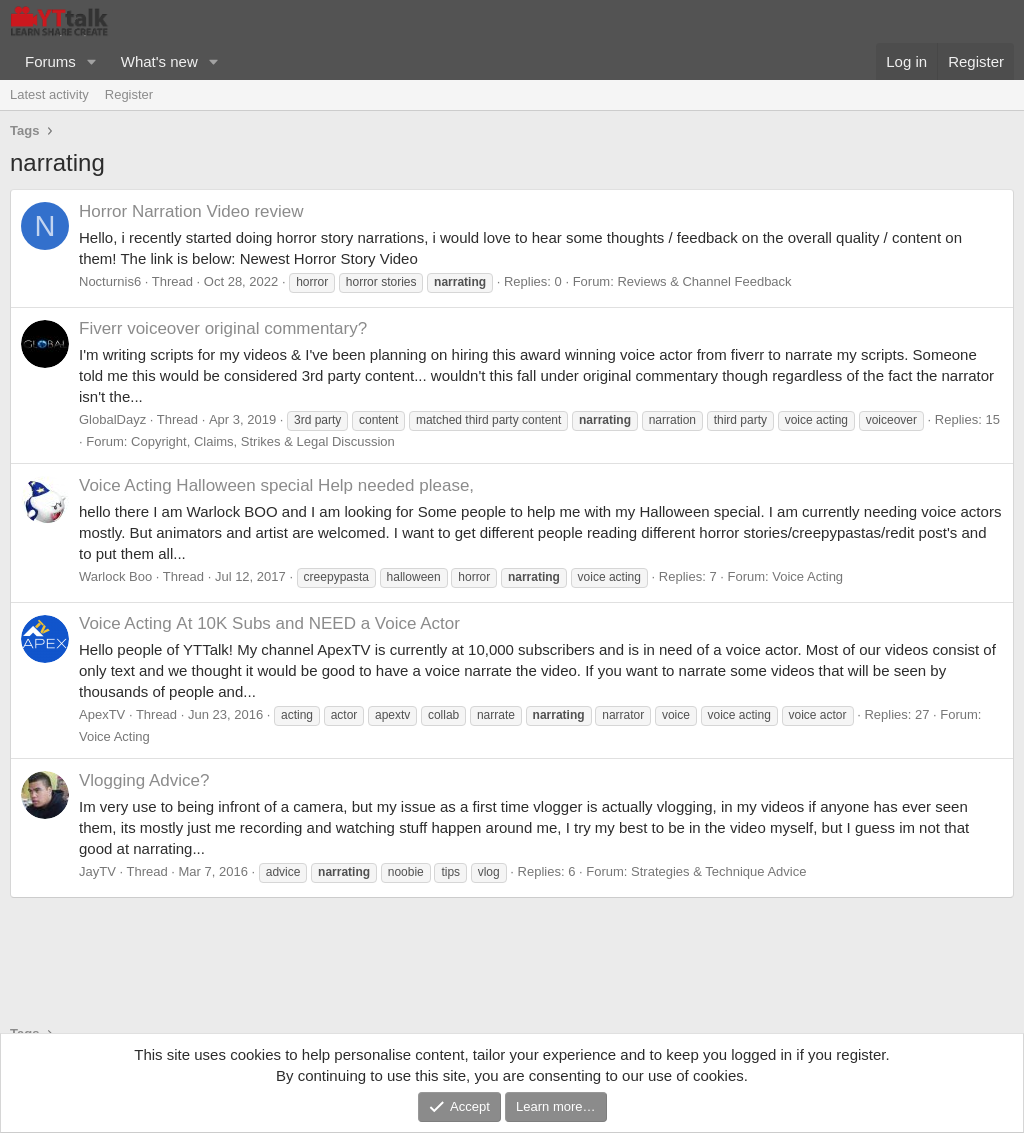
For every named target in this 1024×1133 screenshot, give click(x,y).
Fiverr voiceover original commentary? (223, 328)
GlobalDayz (112, 419)
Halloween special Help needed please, (276, 485)
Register (129, 94)
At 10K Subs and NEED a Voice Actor (269, 623)
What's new (159, 61)
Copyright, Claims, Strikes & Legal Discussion (263, 441)
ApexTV (102, 714)
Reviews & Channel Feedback (704, 281)
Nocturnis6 (110, 281)
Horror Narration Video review (191, 211)
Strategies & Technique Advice (718, 871)
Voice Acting (807, 576)
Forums (50, 61)
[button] (92, 61)
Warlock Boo (115, 576)
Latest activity (49, 94)
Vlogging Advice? (144, 780)
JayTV (97, 871)
